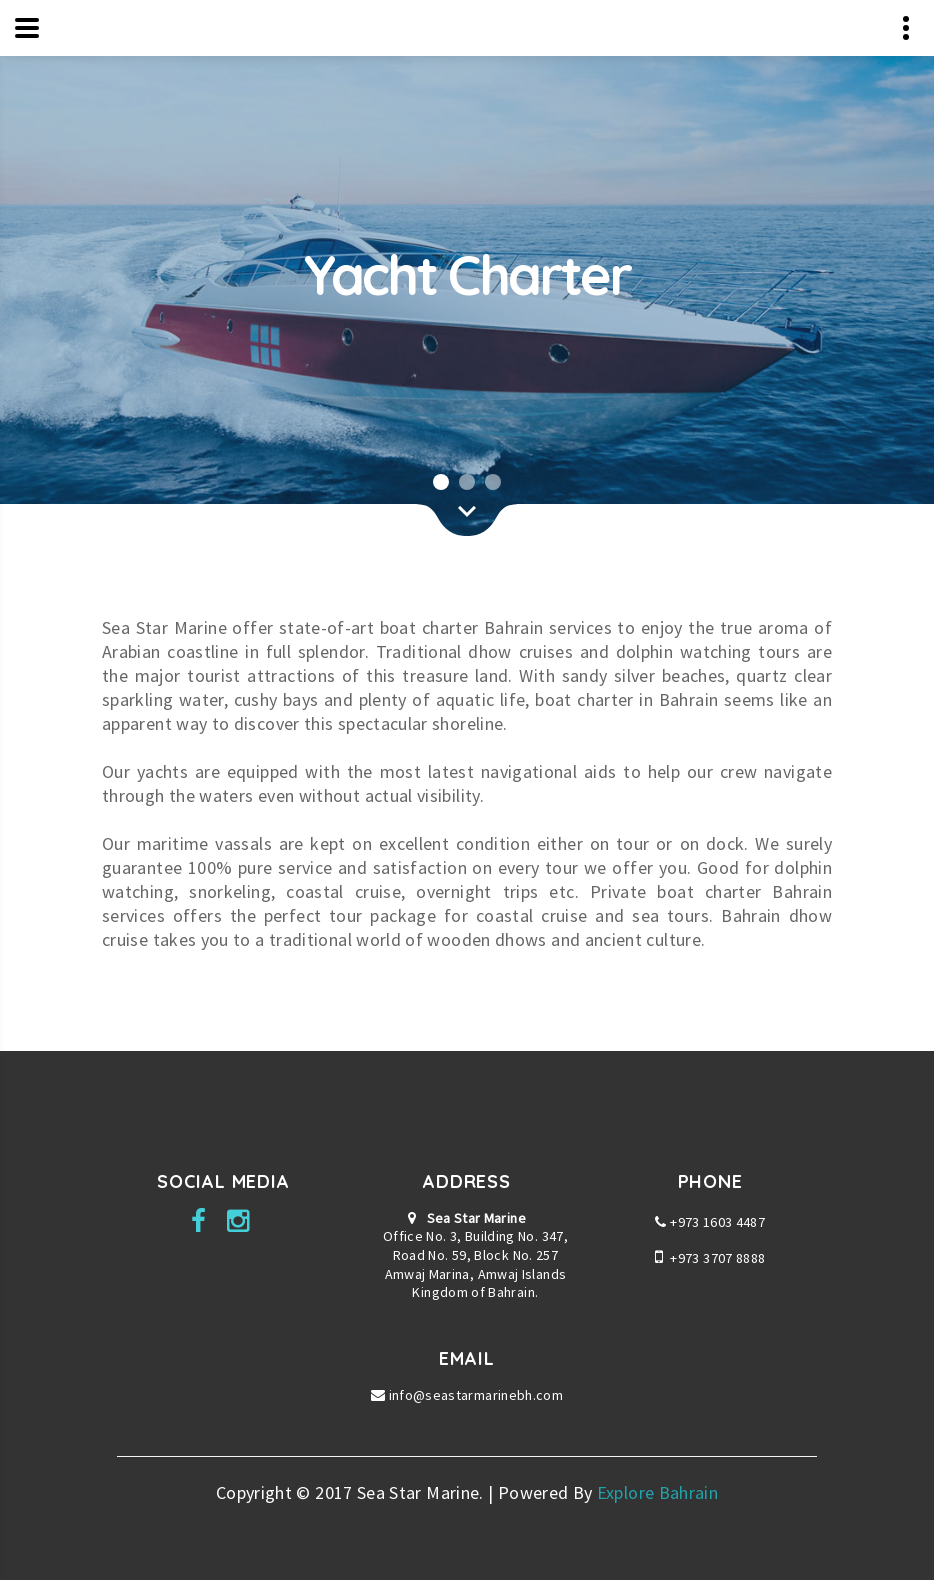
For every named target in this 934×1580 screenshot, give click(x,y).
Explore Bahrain (657, 1492)
